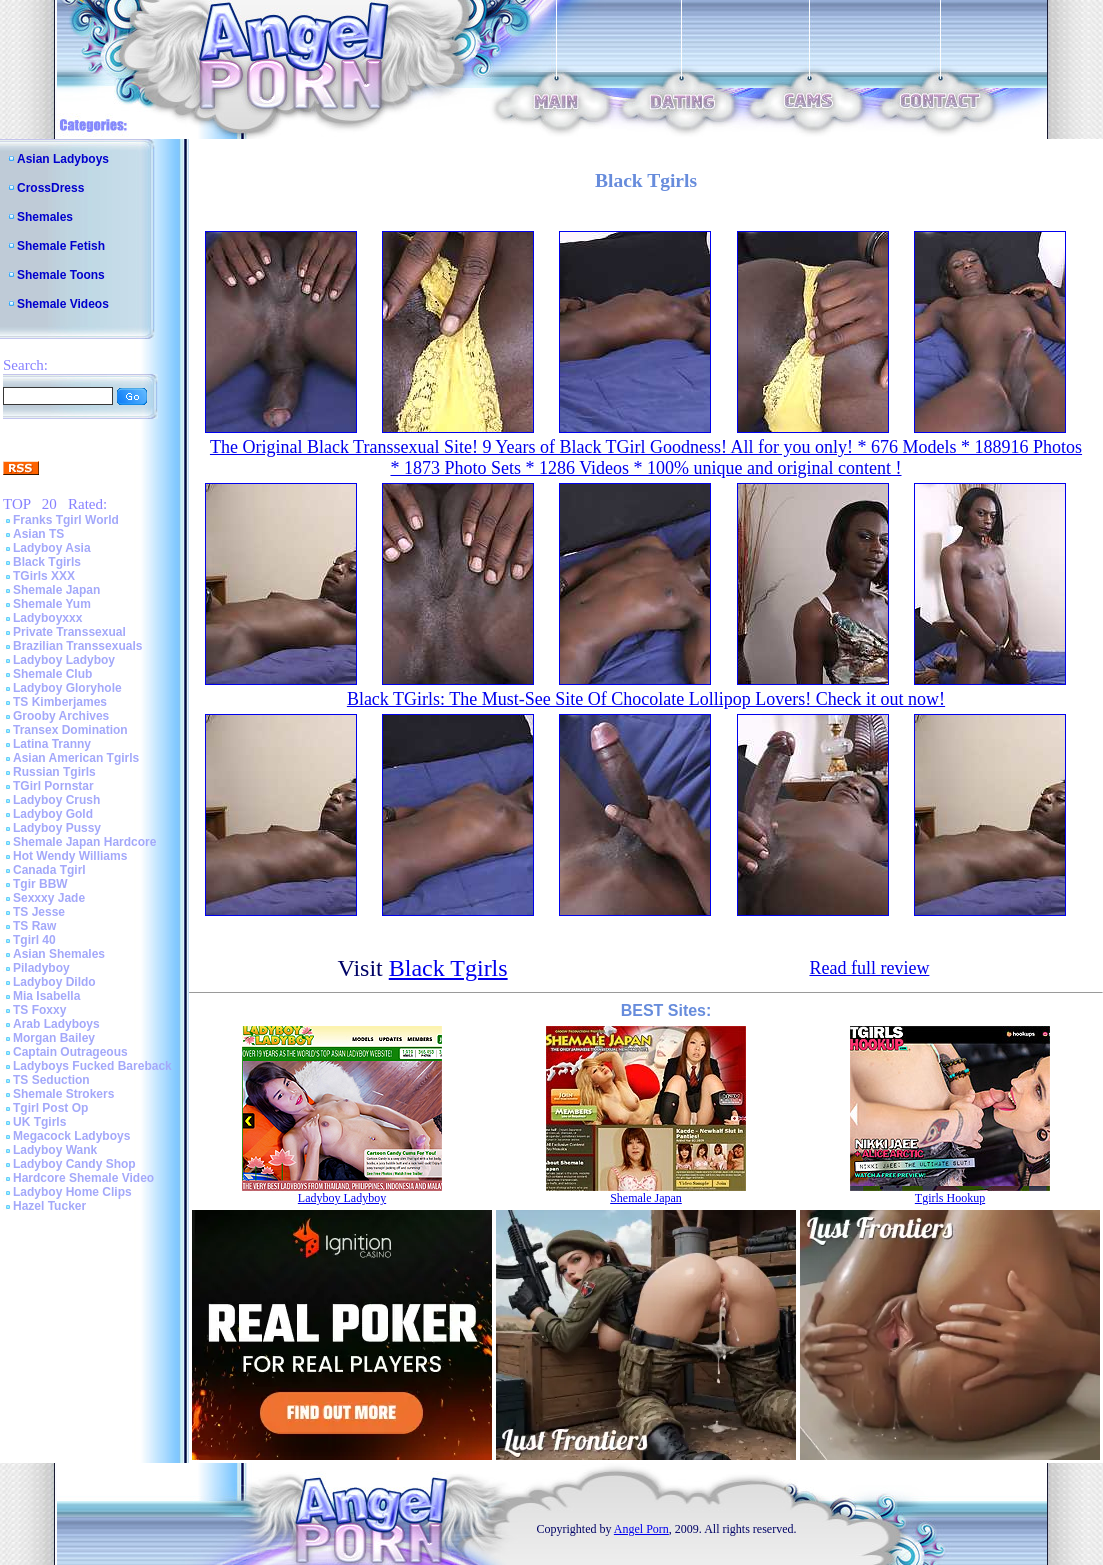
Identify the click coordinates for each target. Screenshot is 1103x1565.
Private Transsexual (69, 632)
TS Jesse (39, 912)
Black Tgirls (47, 562)
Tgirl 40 (34, 940)
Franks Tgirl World (66, 520)
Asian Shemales (59, 954)
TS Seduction (51, 1080)
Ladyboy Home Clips (72, 1192)
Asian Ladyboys (63, 159)
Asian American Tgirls (76, 758)
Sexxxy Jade (49, 898)
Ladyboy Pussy (57, 828)
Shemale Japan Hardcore (84, 842)
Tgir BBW (40, 884)
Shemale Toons (61, 275)
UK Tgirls (39, 1122)
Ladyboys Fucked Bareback (92, 1066)
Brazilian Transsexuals (77, 646)
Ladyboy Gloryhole (67, 688)
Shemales (45, 217)
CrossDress (50, 188)
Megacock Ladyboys (71, 1136)
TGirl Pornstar (53, 786)
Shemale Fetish (61, 246)
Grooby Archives (61, 716)
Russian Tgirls (54, 772)
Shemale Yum (52, 604)
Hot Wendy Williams (70, 856)
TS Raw (34, 926)
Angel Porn (641, 1529)
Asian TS (38, 534)
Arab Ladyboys (56, 1024)
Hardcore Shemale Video (83, 1178)
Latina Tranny (52, 744)
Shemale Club (52, 674)
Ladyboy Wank (55, 1150)
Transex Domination (70, 730)
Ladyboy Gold (53, 814)
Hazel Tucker (49, 1206)
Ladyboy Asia (52, 548)
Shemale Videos (63, 304)
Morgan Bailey (54, 1038)
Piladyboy (41, 968)
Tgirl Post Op (50, 1108)
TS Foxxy (39, 1010)
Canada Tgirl (49, 870)
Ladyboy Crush (56, 800)
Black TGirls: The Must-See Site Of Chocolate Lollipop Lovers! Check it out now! (646, 699)
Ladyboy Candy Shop (74, 1164)
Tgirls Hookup (950, 1198)
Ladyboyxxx (47, 618)
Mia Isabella (46, 996)
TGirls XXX (44, 576)
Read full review (869, 968)
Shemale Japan (56, 590)
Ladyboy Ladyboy (64, 660)
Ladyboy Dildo (54, 982)
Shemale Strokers (63, 1094)
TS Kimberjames (60, 702)
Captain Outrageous (70, 1052)
